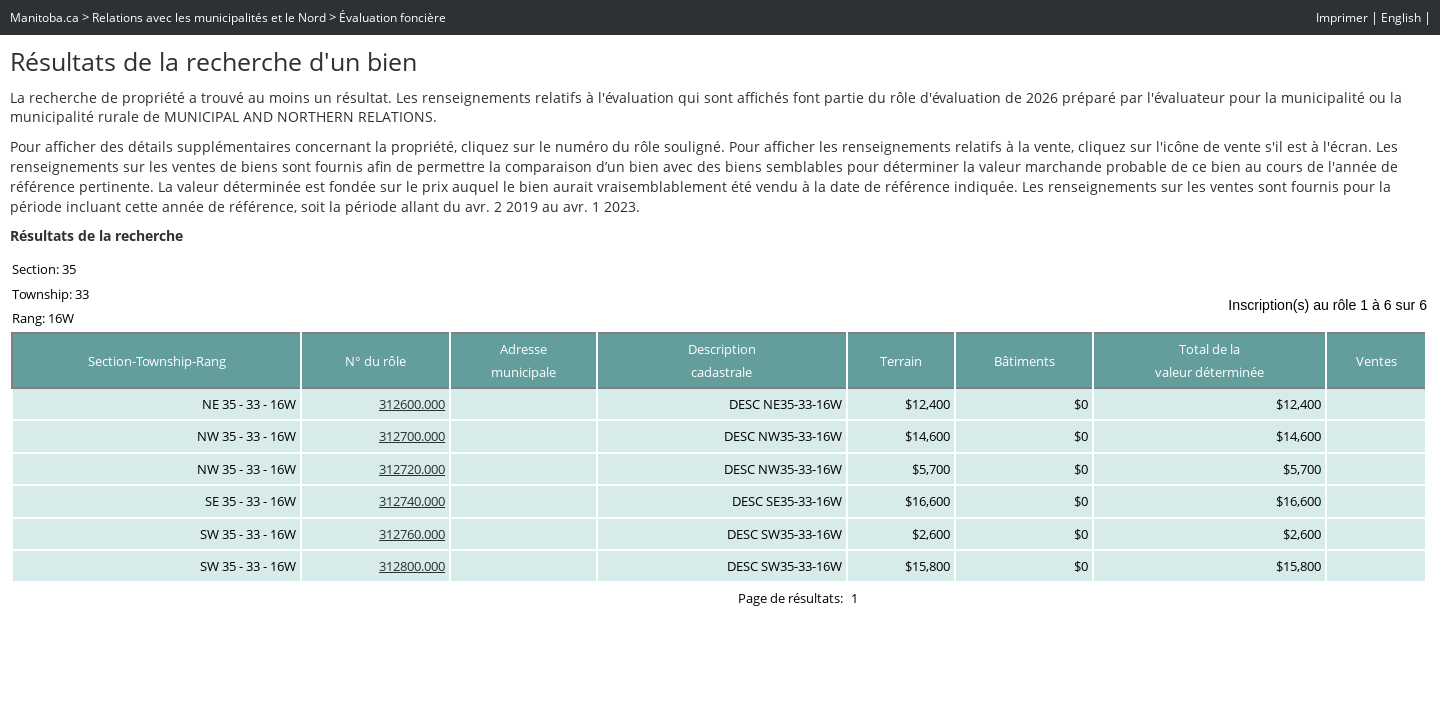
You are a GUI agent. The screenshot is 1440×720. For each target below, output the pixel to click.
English (1401, 17)
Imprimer (1342, 17)
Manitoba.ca (44, 17)
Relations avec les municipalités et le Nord (209, 17)
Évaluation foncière (392, 17)
